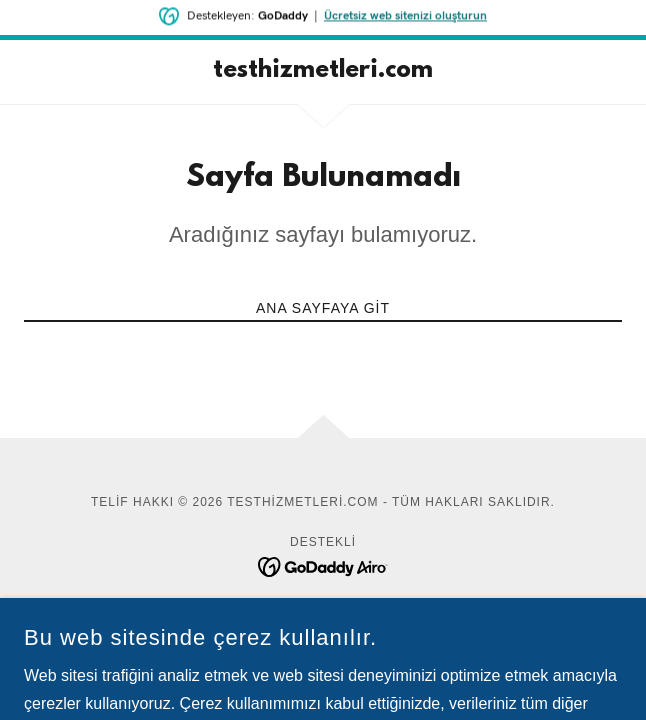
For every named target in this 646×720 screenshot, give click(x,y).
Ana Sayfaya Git (323, 308)
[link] (323, 72)
